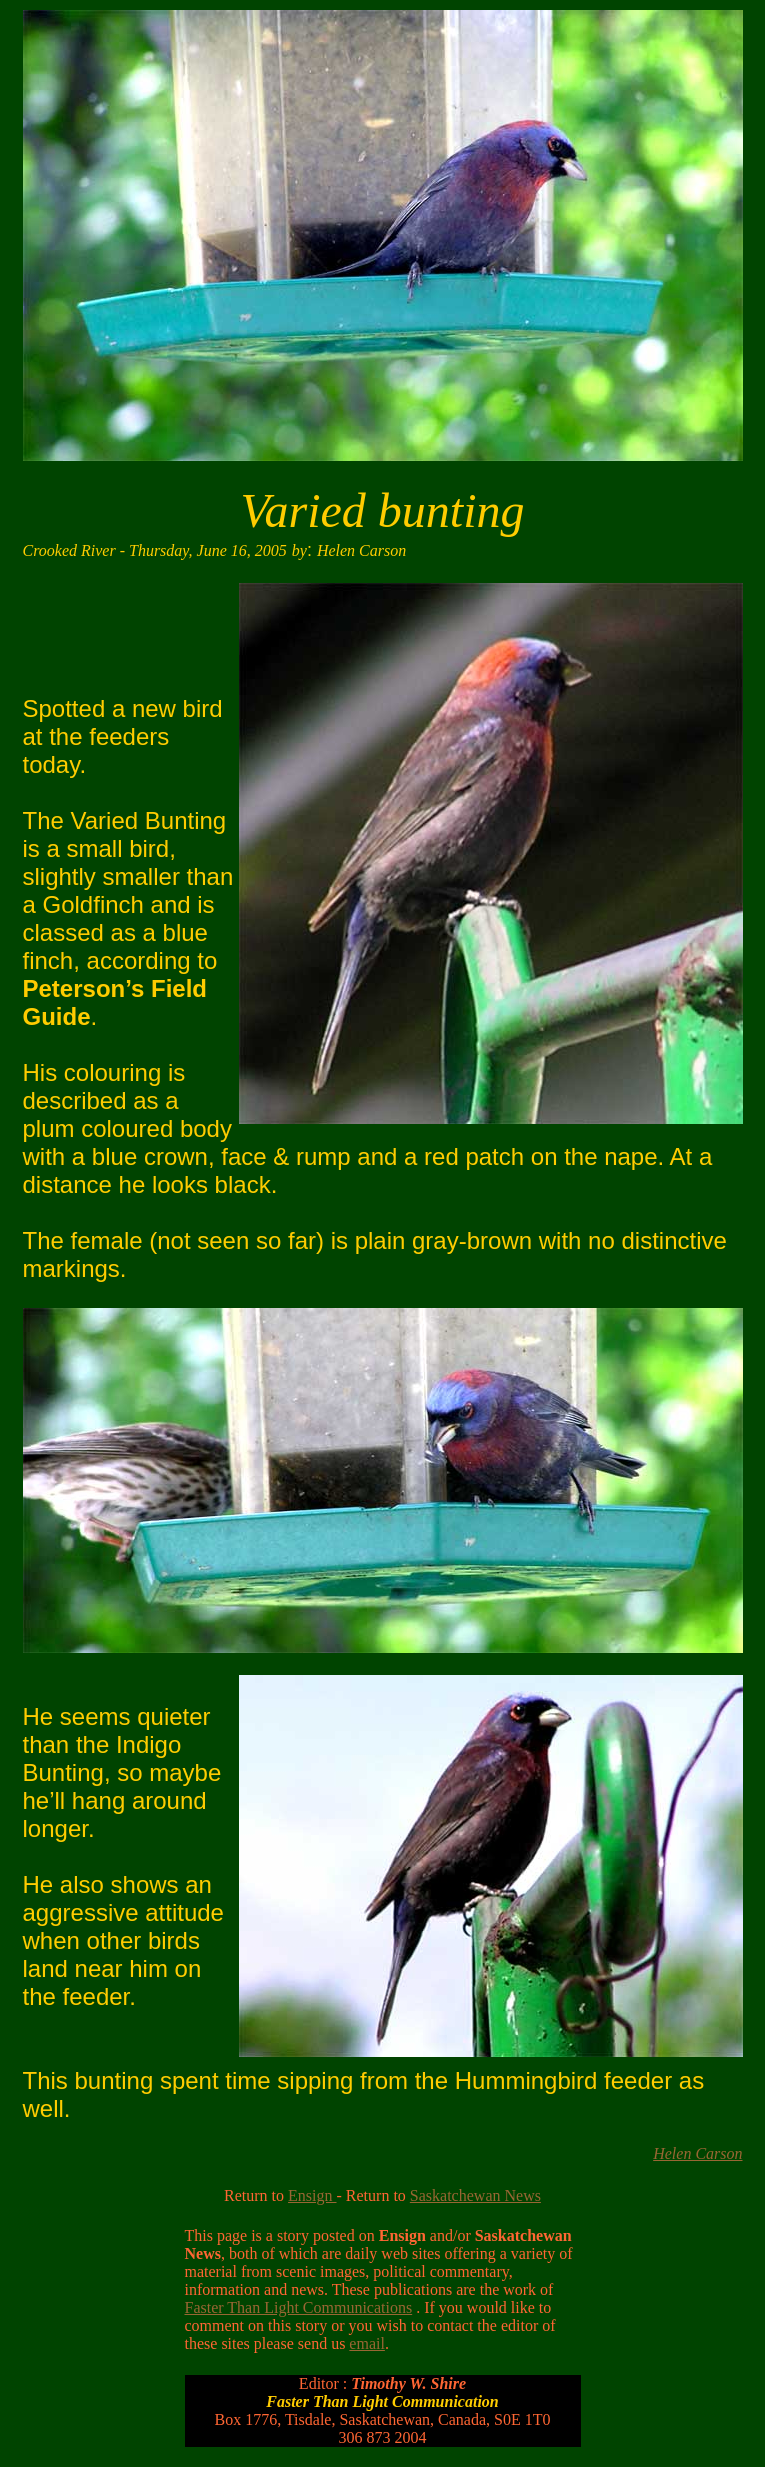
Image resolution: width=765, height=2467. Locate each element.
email (367, 2343)
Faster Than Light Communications (299, 2307)
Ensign (312, 2195)
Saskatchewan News (475, 2195)
